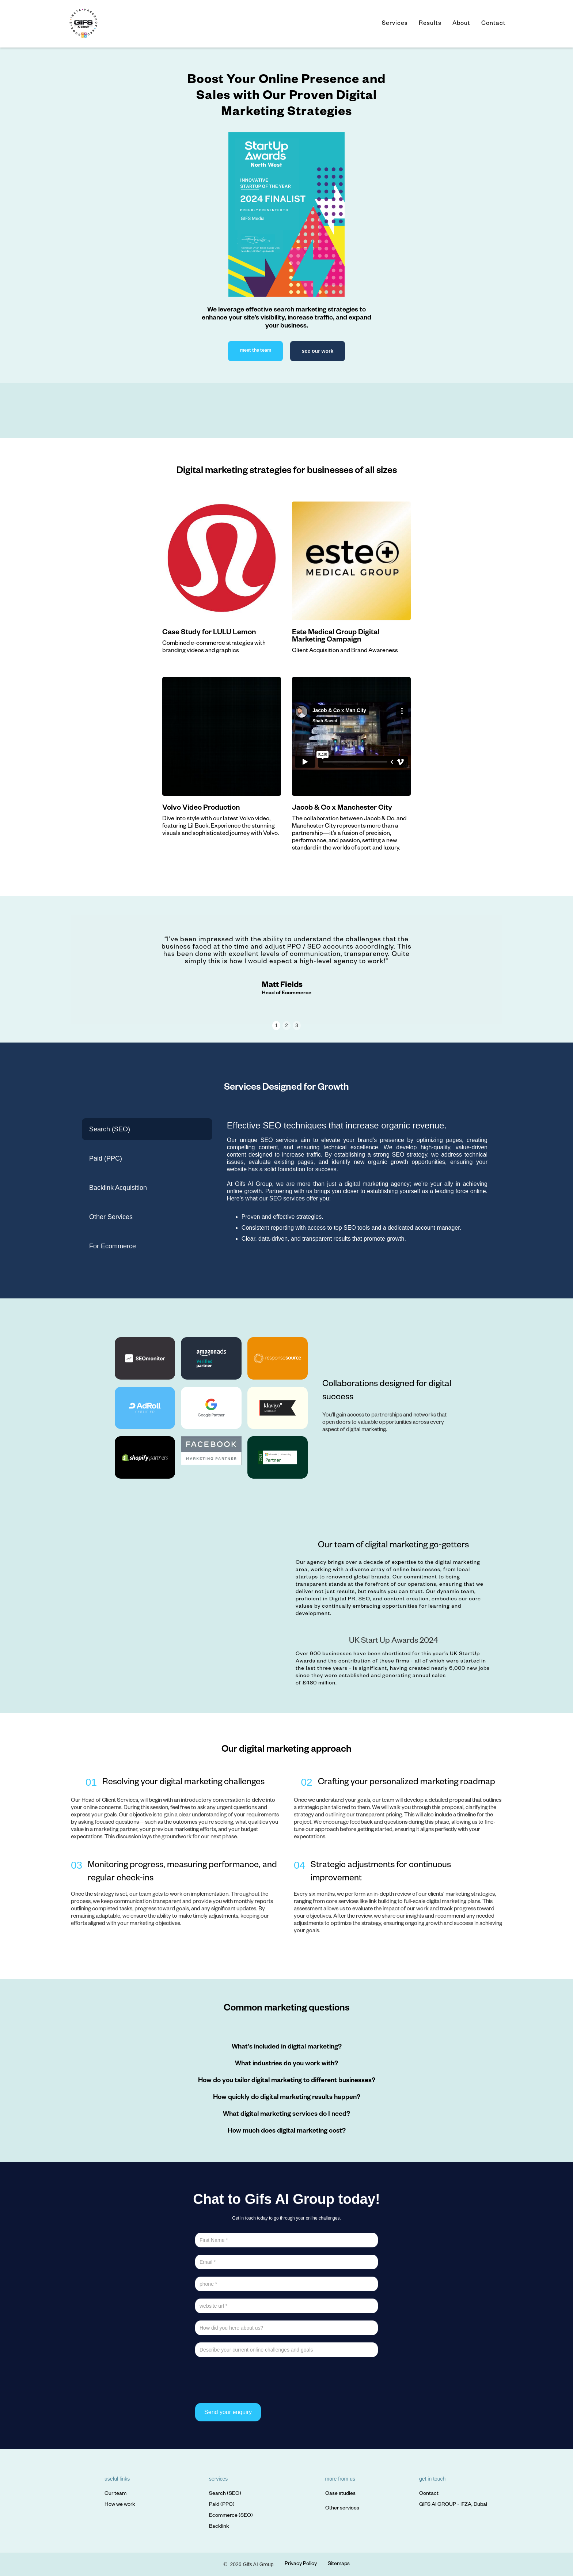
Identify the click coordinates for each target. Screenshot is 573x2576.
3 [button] (296, 1025)
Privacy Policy (301, 2564)
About (461, 24)
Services (395, 24)
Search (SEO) (225, 2494)
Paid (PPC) (222, 2505)
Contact (493, 24)
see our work (317, 351)
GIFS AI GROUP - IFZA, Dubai (453, 2505)
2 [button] (286, 1025)
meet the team (255, 350)
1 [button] (276, 1025)
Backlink (219, 2527)
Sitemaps (339, 2564)
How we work (120, 2505)
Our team (115, 2494)
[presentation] (250, 2378)
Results (430, 24)
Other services (342, 2509)
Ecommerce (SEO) (231, 2516)
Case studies (340, 2494)
